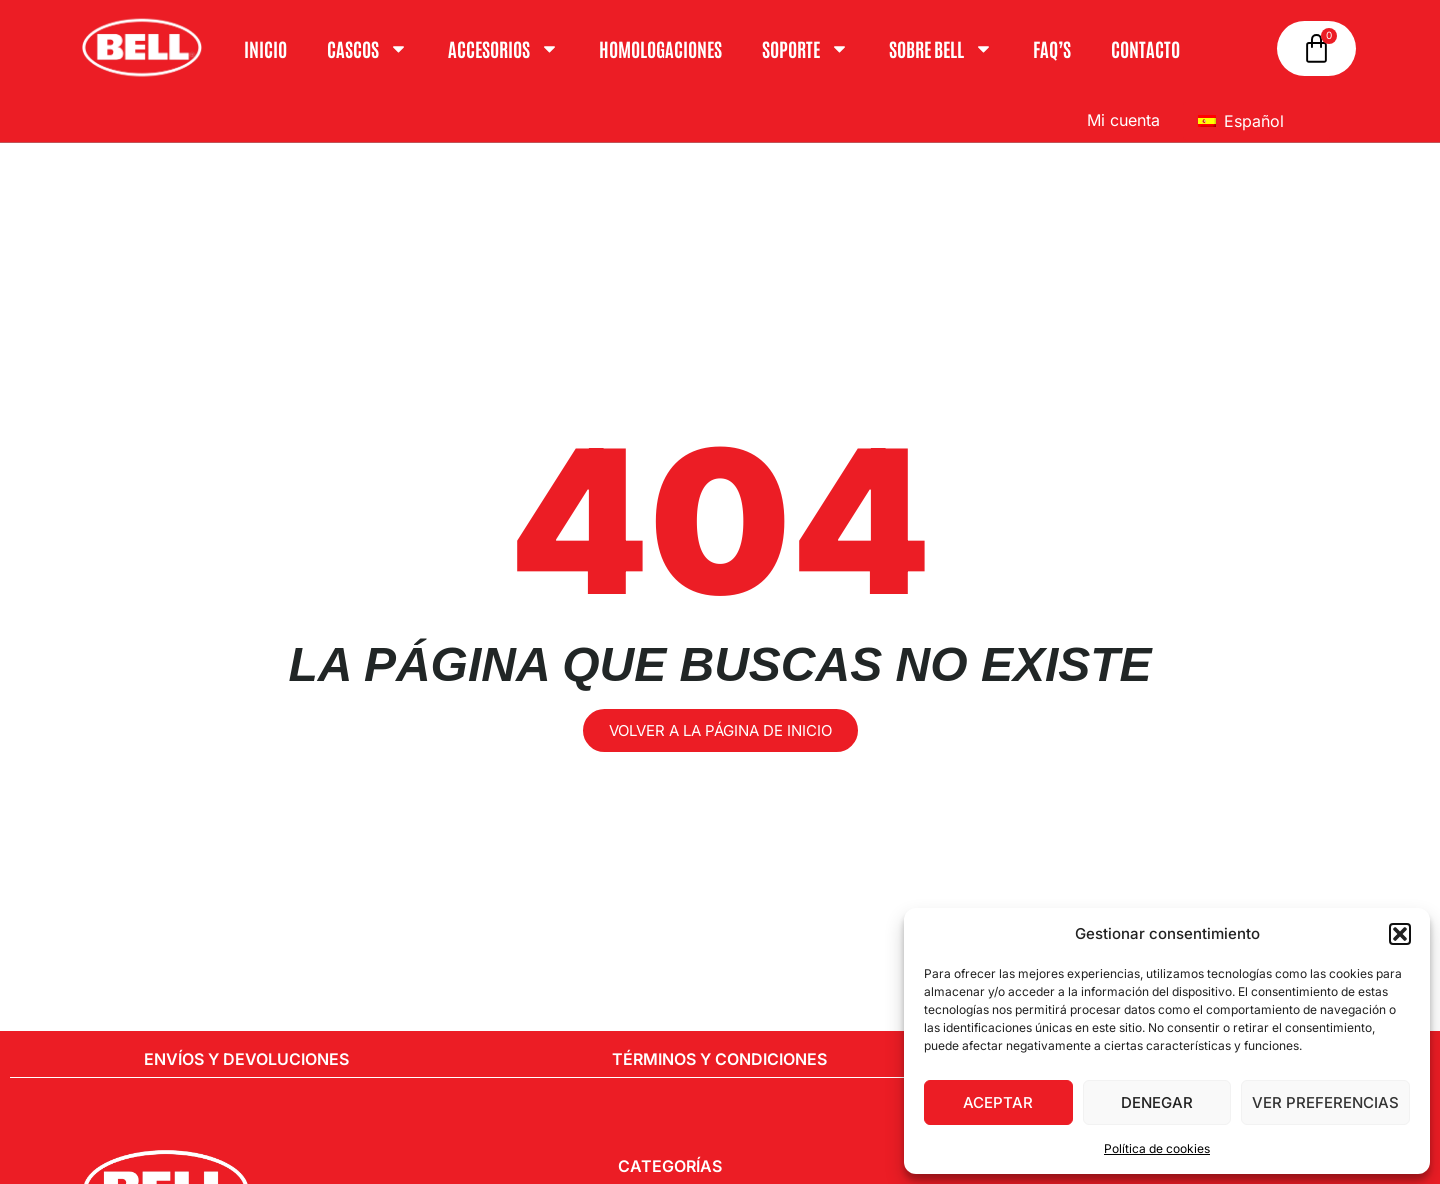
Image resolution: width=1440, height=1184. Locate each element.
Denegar (1157, 1102)
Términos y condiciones (719, 1059)
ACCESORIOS (503, 48)
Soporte (805, 48)
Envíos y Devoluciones (246, 1059)
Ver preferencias (1325, 1102)
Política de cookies (1157, 1148)
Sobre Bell (941, 48)
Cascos (367, 48)
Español (1241, 121)
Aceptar (998, 1102)
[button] (1400, 934)
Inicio (265, 48)
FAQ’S (1052, 48)
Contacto (1145, 48)
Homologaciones (660, 48)
